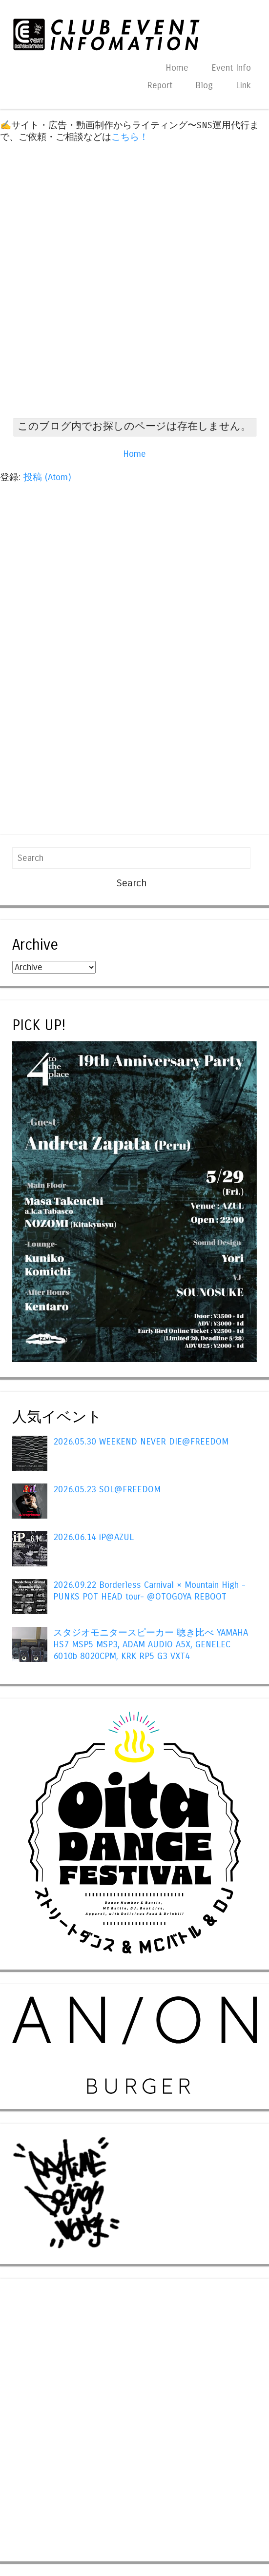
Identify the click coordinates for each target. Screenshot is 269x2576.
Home (177, 67)
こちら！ (129, 137)
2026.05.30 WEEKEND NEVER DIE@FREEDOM (140, 1441)
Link (243, 85)
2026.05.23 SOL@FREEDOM (107, 1489)
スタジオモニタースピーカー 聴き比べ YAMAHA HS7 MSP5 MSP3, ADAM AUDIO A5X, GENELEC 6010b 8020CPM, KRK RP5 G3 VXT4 (150, 1644)
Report (159, 85)
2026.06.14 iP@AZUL (93, 1537)
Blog (204, 85)
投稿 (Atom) (47, 477)
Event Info (231, 67)
